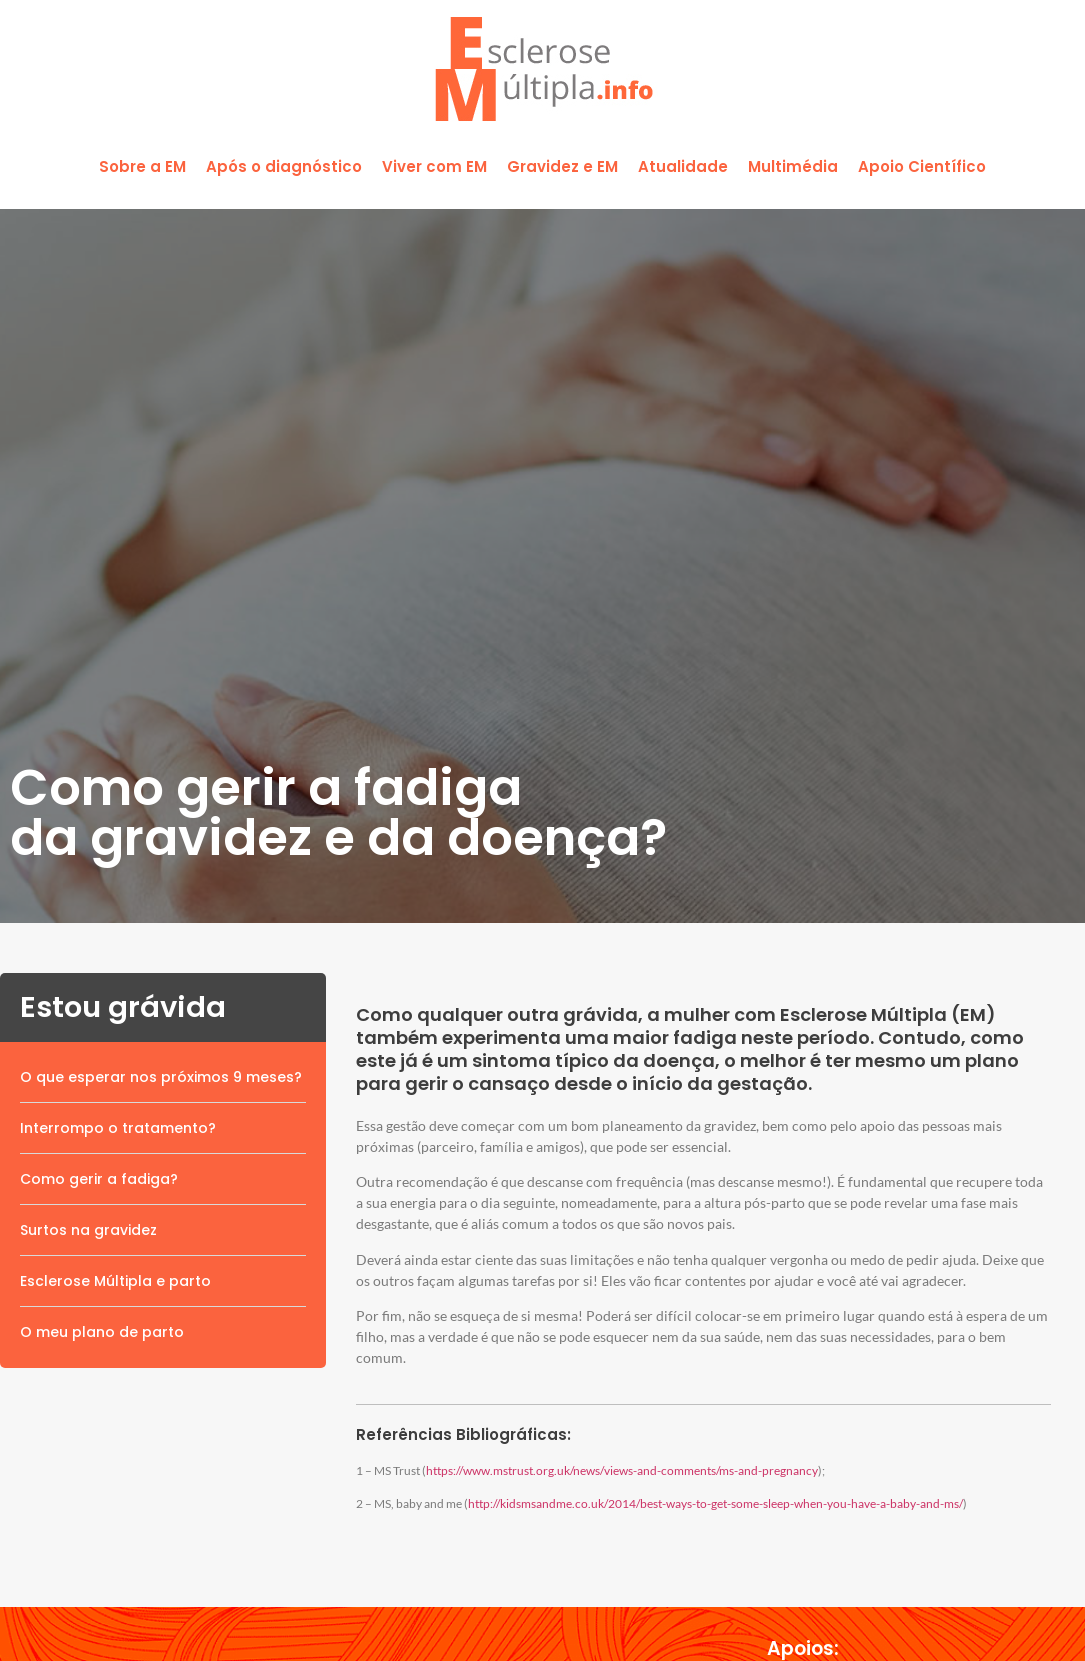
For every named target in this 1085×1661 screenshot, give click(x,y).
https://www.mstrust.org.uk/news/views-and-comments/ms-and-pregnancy (622, 1470)
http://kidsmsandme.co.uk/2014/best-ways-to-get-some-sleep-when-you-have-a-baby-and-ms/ (715, 1503)
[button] (142, 167)
